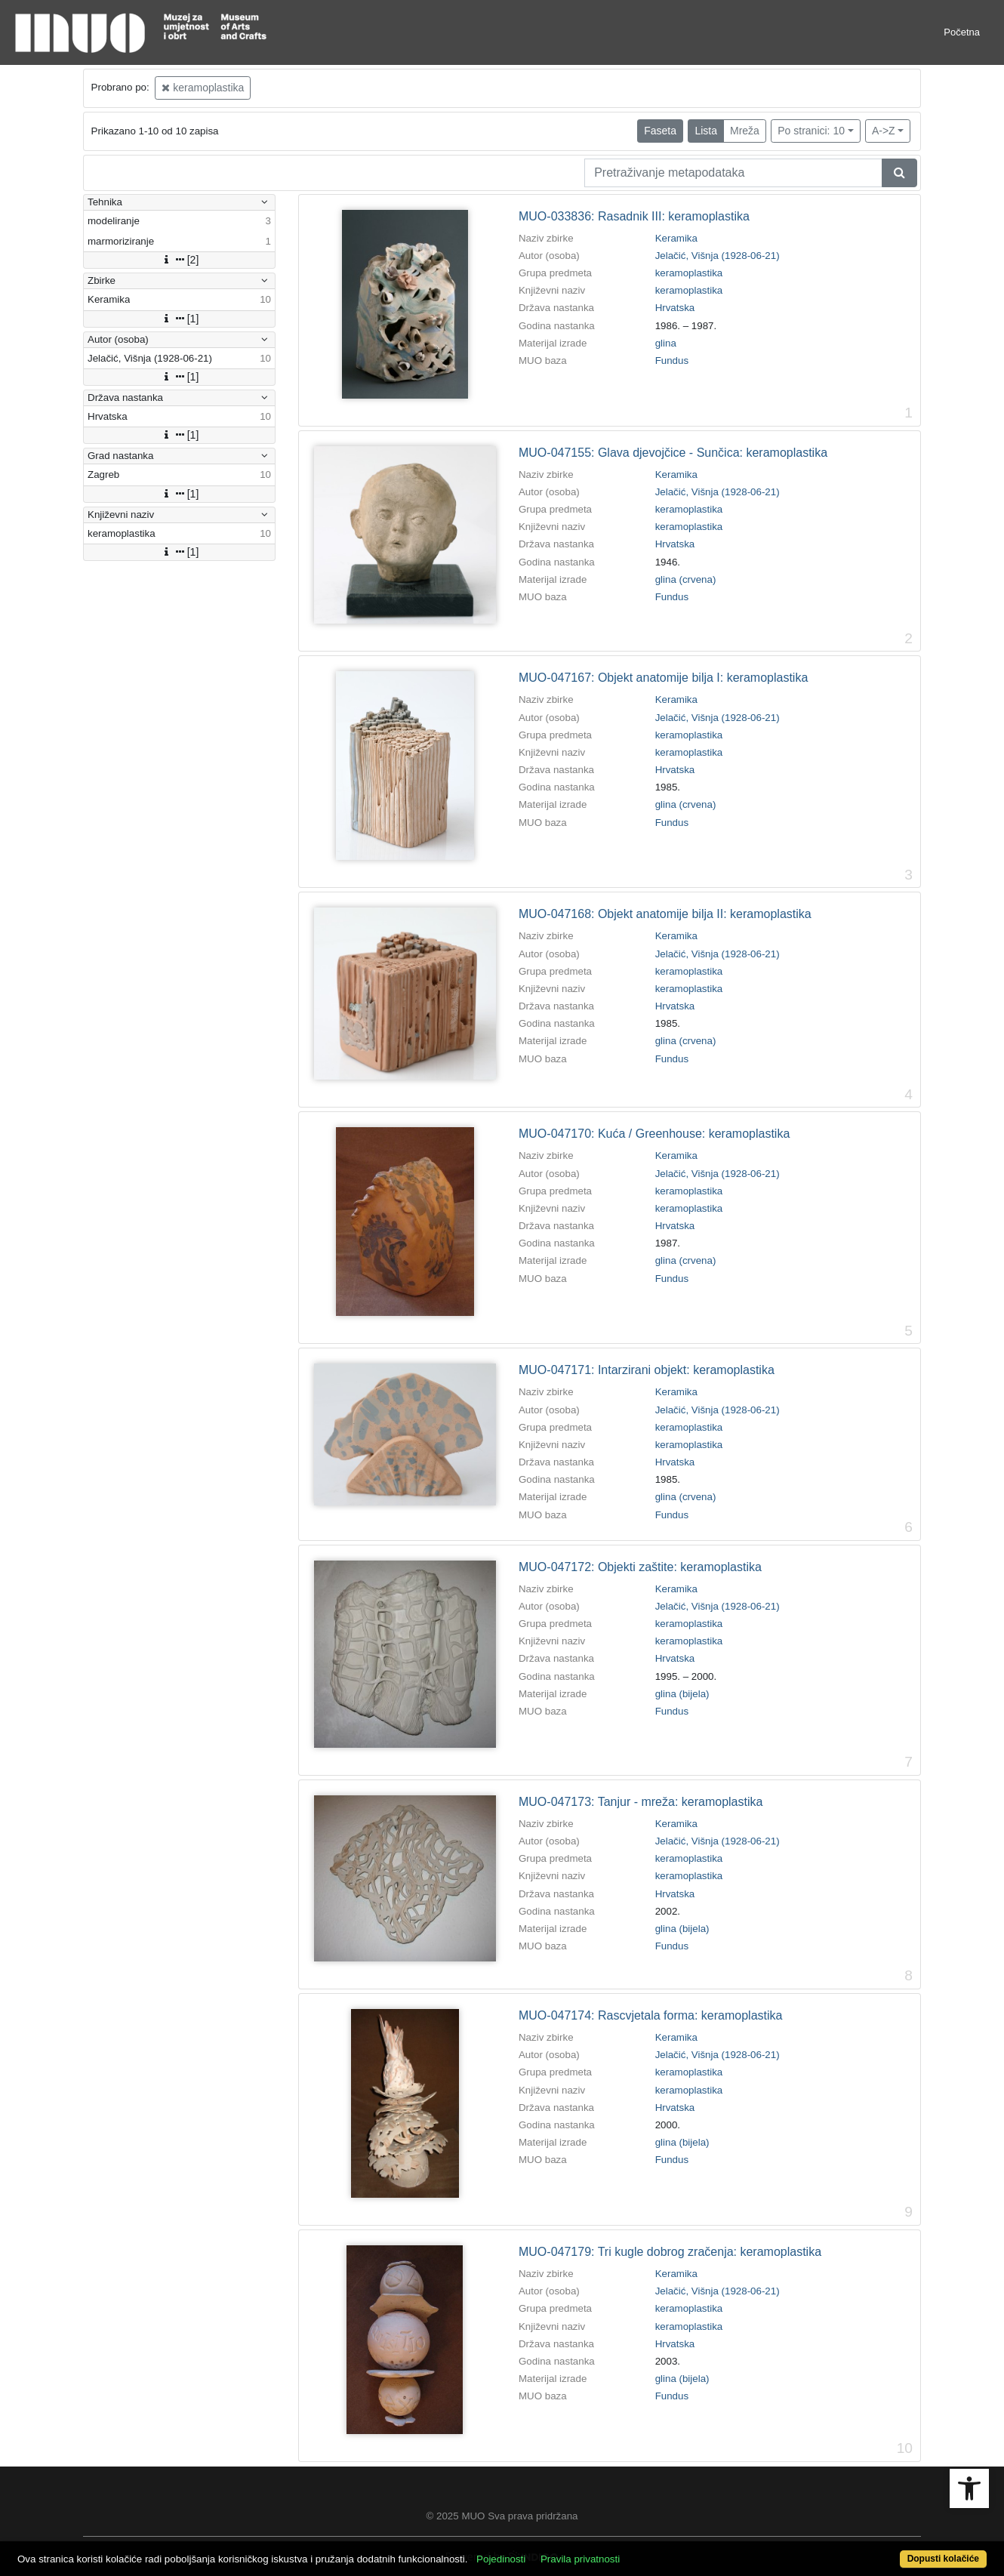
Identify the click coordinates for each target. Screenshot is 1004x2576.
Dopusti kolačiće (943, 2558)
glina (665, 343)
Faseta (660, 131)
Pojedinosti (500, 2559)
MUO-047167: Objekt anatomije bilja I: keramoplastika (663, 677)
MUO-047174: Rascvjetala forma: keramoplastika (650, 2015)
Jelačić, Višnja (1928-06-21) (717, 255)
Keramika (676, 238)
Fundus (671, 360)
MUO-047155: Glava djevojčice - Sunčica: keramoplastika (673, 452)
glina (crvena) (685, 579)
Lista (705, 131)
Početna (962, 32)
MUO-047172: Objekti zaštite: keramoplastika (640, 1567)
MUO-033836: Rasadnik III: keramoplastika (634, 216)
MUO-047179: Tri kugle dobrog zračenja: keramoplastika (670, 2251)
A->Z (883, 131)
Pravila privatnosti (580, 2559)
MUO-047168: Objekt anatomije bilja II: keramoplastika (665, 913)
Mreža (744, 131)
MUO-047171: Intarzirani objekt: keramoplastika (647, 1369)
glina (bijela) (682, 1693)
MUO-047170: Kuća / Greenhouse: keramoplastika (654, 1133)
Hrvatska (675, 307)
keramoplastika (203, 88)
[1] (179, 319)
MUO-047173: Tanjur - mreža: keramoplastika (640, 1801)
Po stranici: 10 (811, 131)
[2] (179, 260)
